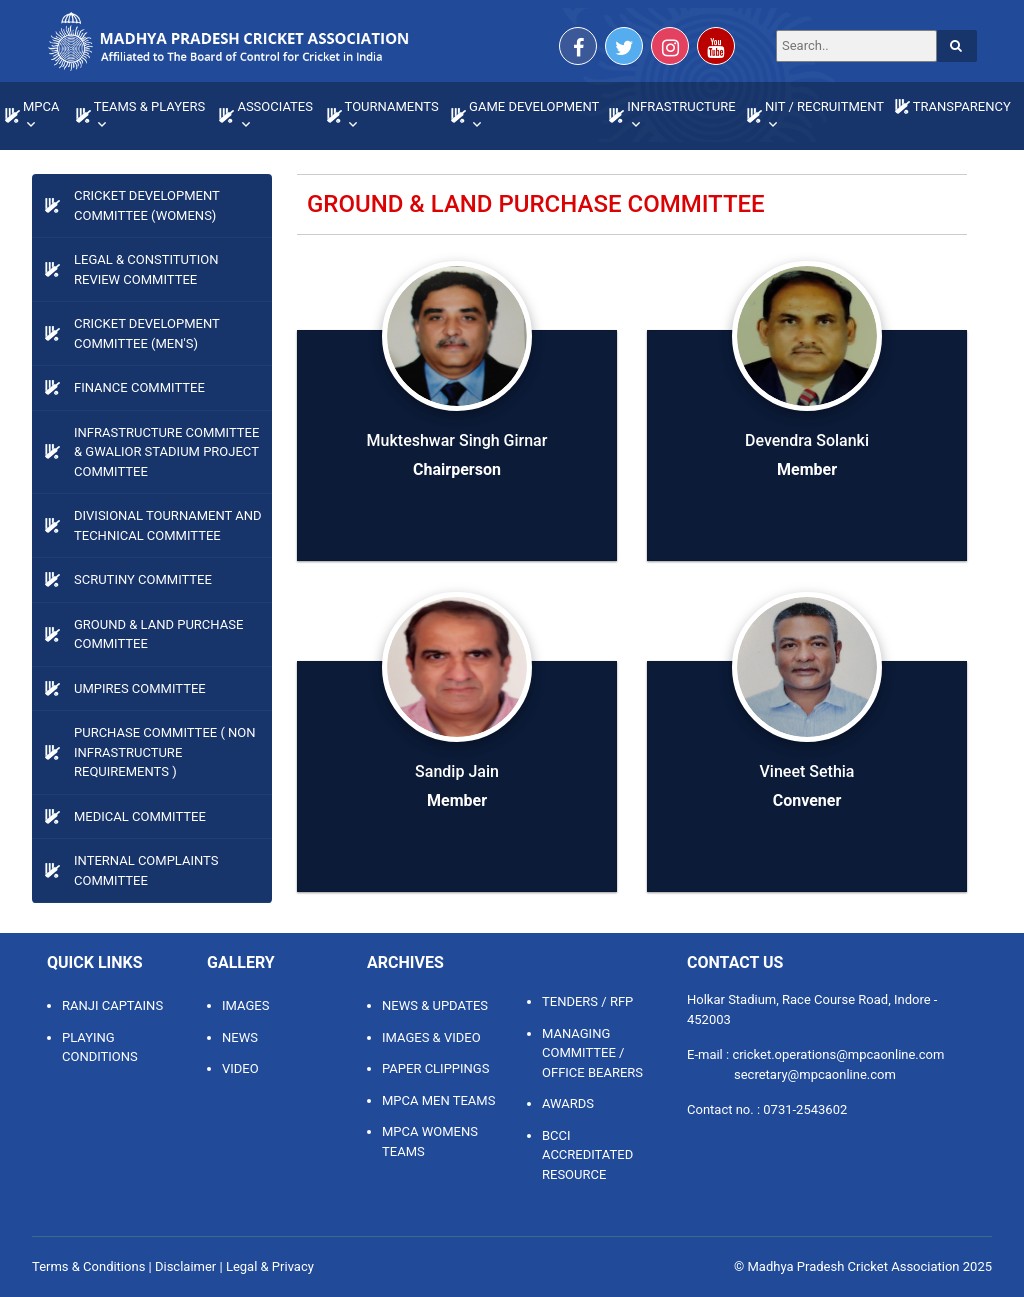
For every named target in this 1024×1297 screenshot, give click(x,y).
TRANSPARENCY (962, 106)
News (240, 1037)
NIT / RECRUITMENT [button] (824, 106)
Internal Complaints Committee (146, 870)
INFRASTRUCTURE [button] (681, 106)
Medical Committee (140, 816)
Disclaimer (185, 1266)
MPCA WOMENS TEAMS (430, 1141)
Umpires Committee (140, 688)
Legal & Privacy (270, 1266)
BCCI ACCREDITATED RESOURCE (587, 1155)
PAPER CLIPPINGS (435, 1068)
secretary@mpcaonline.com (815, 1074)
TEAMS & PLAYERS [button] (149, 106)
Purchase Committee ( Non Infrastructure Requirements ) (165, 752)
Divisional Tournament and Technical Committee (168, 525)
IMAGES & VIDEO (431, 1037)
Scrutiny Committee (143, 579)
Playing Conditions (100, 1047)
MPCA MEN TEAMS (438, 1100)
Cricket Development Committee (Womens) (147, 205)
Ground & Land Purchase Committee (158, 634)
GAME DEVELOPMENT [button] (534, 106)
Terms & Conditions (88, 1266)
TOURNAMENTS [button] (392, 106)
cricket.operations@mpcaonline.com (838, 1054)
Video (240, 1068)
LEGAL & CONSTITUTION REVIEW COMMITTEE (146, 269)
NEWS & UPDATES (435, 1005)
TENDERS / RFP (587, 1001)
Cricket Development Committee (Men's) (147, 333)
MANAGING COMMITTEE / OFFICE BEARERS (592, 1053)
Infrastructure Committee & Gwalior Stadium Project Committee (166, 452)
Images (245, 1005)
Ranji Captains (112, 1005)
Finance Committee (139, 387)
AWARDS (568, 1103)
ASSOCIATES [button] (275, 106)
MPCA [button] (41, 106)
